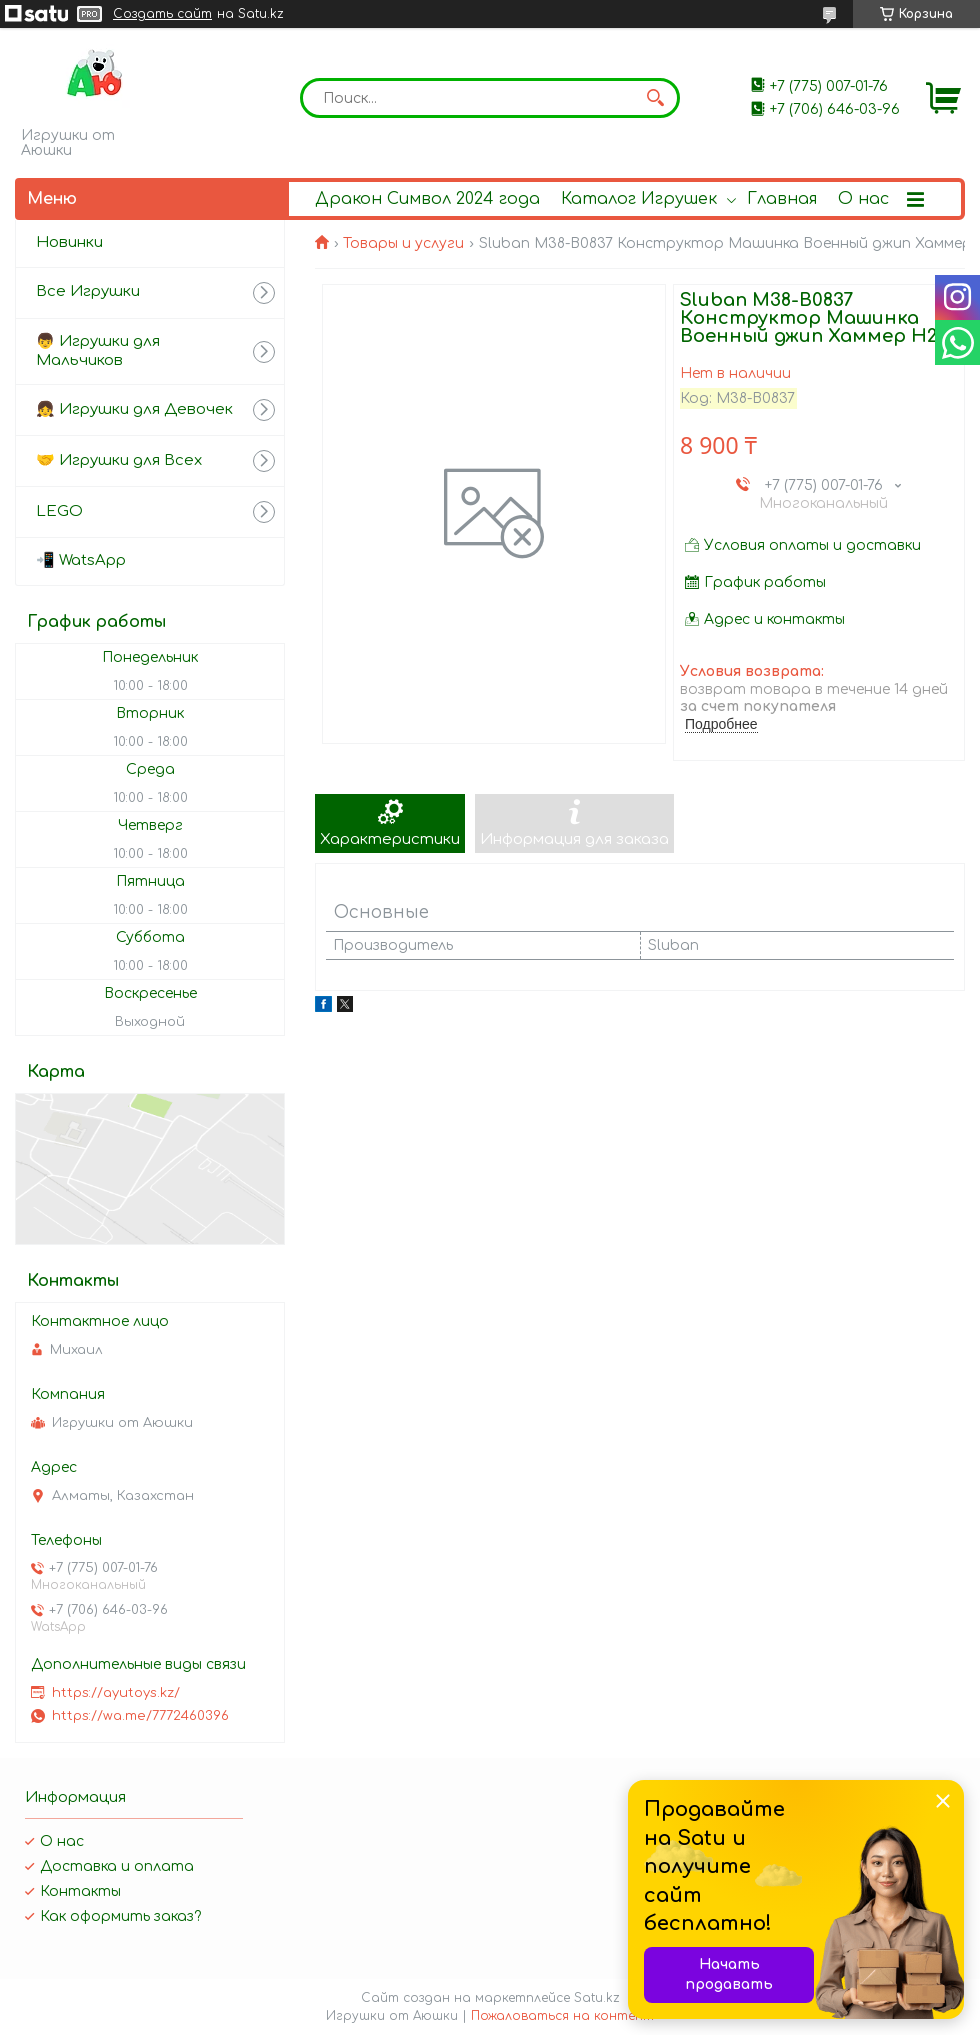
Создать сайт (162, 14)
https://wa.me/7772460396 (140, 1716)
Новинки (69, 242)
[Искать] (655, 98)
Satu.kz (597, 1998)
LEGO (59, 511)
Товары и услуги (403, 243)
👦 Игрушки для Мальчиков (98, 351)
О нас (863, 199)
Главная (782, 199)
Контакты (80, 1891)
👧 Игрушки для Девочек (134, 409)
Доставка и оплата (117, 1866)
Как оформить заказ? (120, 1916)
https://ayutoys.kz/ (116, 1693)
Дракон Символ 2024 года (427, 199)
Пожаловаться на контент (562, 2016)
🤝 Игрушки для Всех (119, 460)
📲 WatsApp (81, 560)
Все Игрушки (88, 291)
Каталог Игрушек (639, 199)
